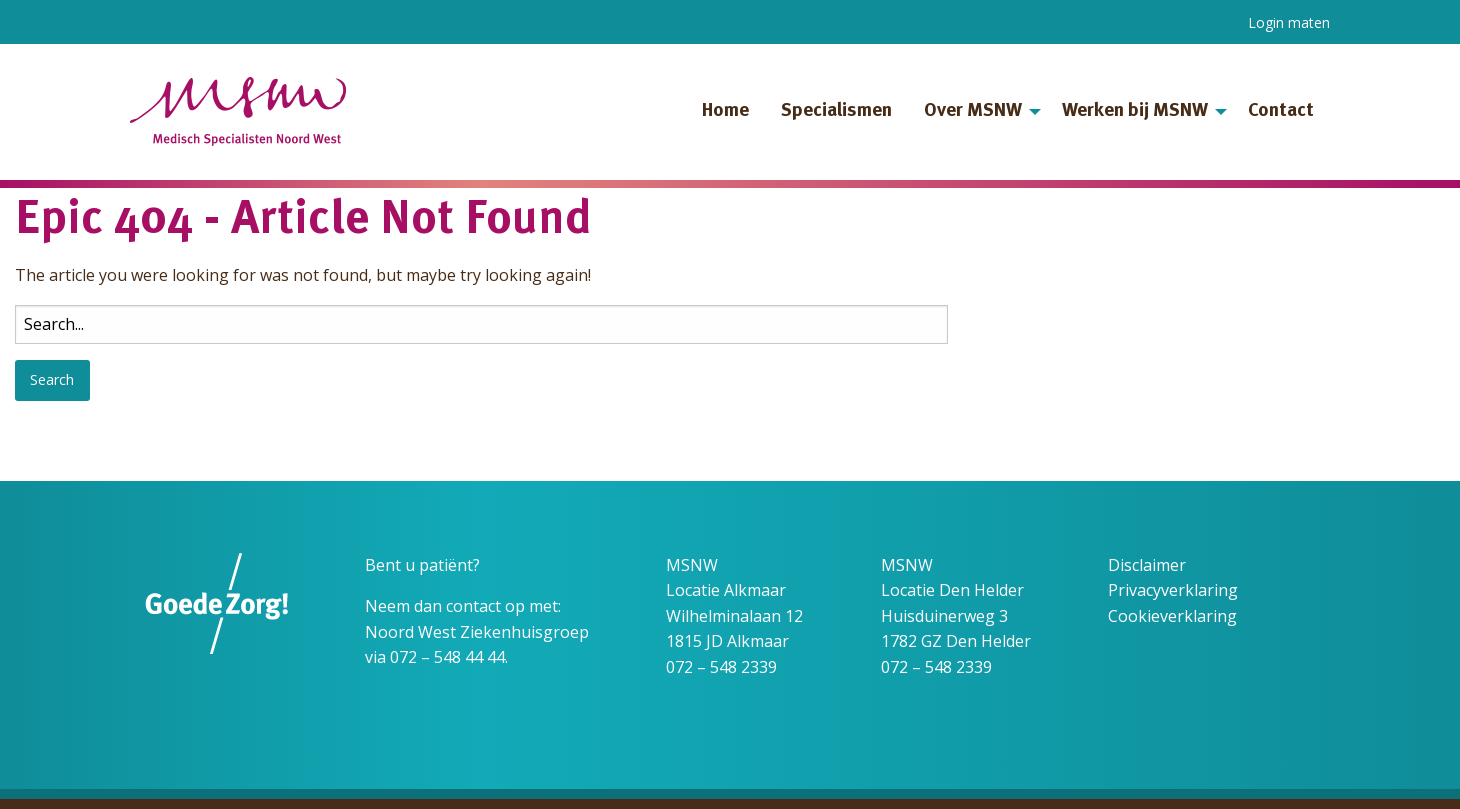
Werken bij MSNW (1135, 111)
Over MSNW (973, 111)
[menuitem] (725, 112)
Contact (1281, 111)
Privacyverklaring (1173, 590)
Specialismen (836, 111)
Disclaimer (1147, 565)
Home (725, 111)
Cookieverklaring (1172, 616)
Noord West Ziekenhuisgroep (477, 632)
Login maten (1289, 22)
